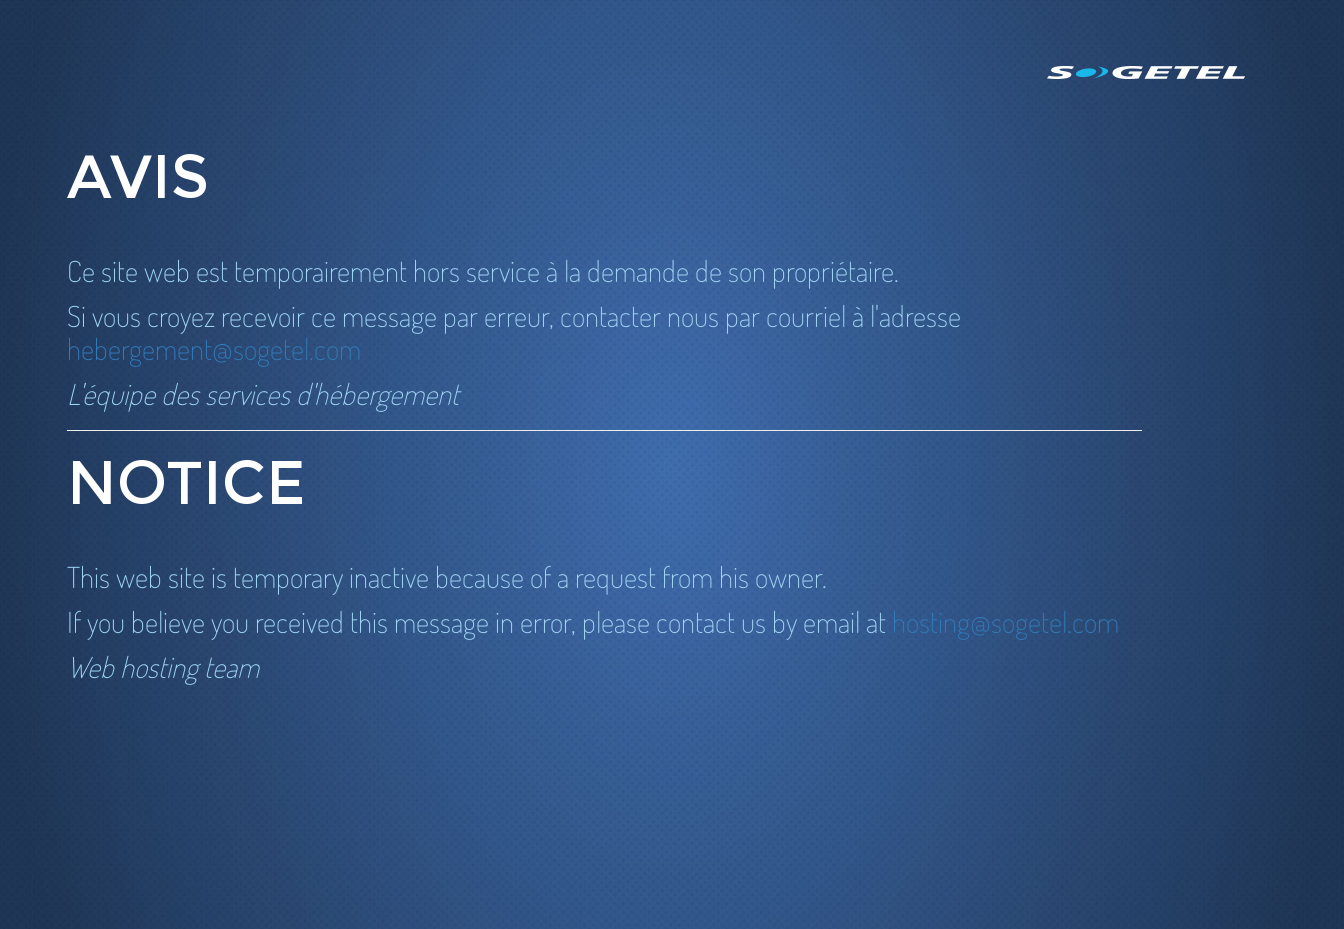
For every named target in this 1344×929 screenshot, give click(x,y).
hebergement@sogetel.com (214, 348)
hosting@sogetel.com (1005, 621)
